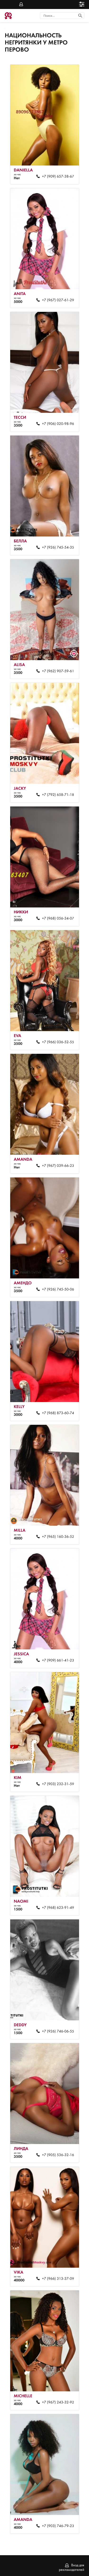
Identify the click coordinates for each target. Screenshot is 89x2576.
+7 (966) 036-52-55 (58, 1042)
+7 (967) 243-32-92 (58, 2402)
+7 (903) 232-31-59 (58, 1784)
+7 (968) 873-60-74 (58, 1413)
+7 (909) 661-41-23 (58, 1660)
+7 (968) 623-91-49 (58, 1908)
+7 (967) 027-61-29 (58, 300)
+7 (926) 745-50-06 (58, 1289)
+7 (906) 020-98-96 (58, 424)
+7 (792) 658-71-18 (58, 795)
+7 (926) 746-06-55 (58, 2031)
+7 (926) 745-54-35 (58, 547)
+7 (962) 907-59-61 (58, 671)
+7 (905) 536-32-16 (58, 2155)
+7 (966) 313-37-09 (58, 2279)
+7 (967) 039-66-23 (58, 1166)
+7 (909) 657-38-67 (58, 177)
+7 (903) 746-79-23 (58, 2526)
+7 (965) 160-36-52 (58, 1537)
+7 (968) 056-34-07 (58, 918)
